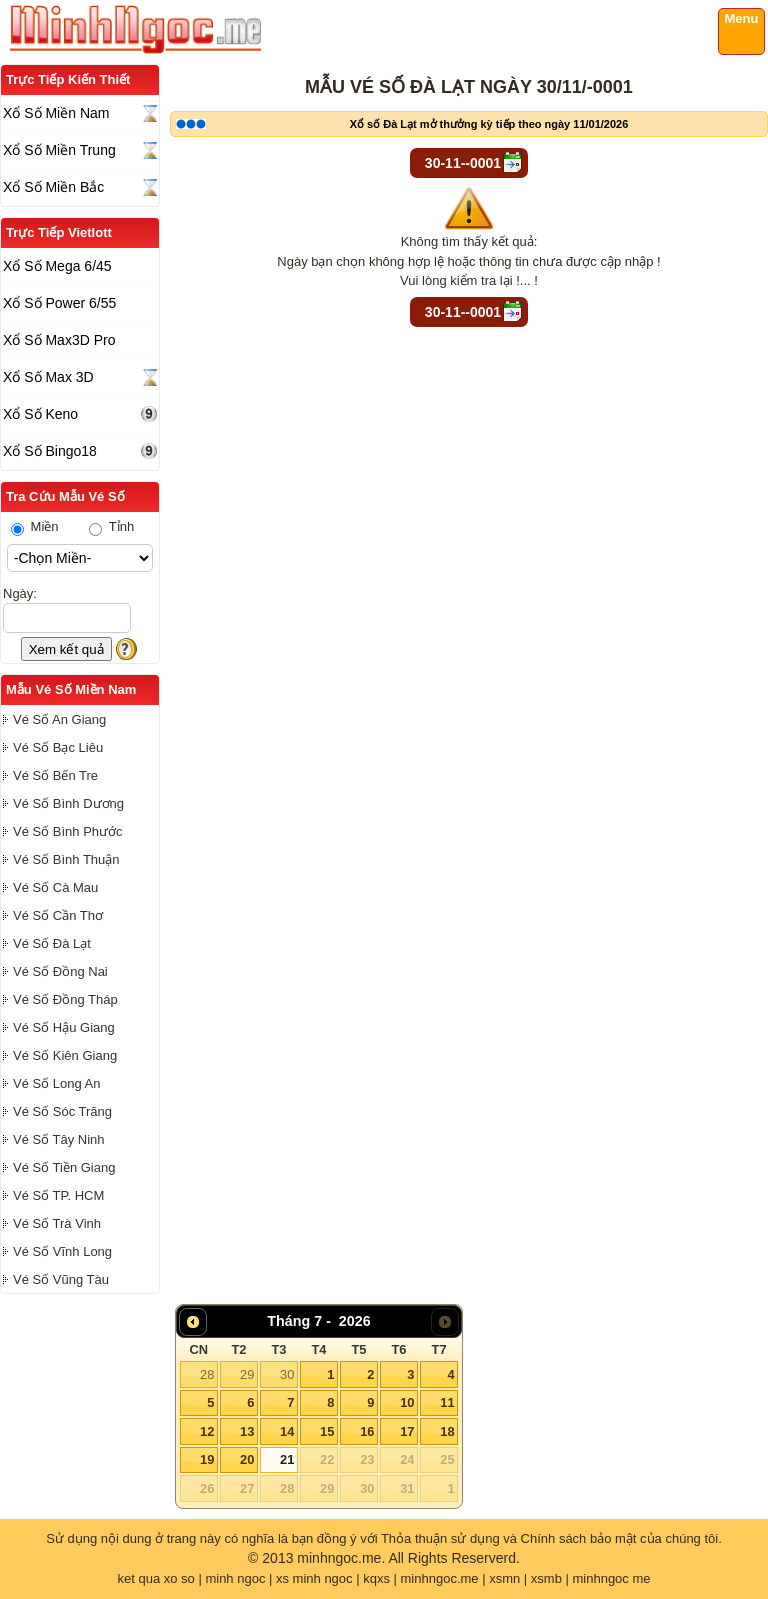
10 (407, 1402)
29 (247, 1374)
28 (207, 1374)
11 (447, 1402)
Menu (742, 18)
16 (367, 1431)
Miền (35, 526)
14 (287, 1431)
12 (207, 1431)
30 (287, 1374)
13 (247, 1431)
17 (407, 1431)
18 (447, 1431)
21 (287, 1459)
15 (327, 1431)
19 (207, 1459)
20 (247, 1459)
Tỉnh (111, 526)
